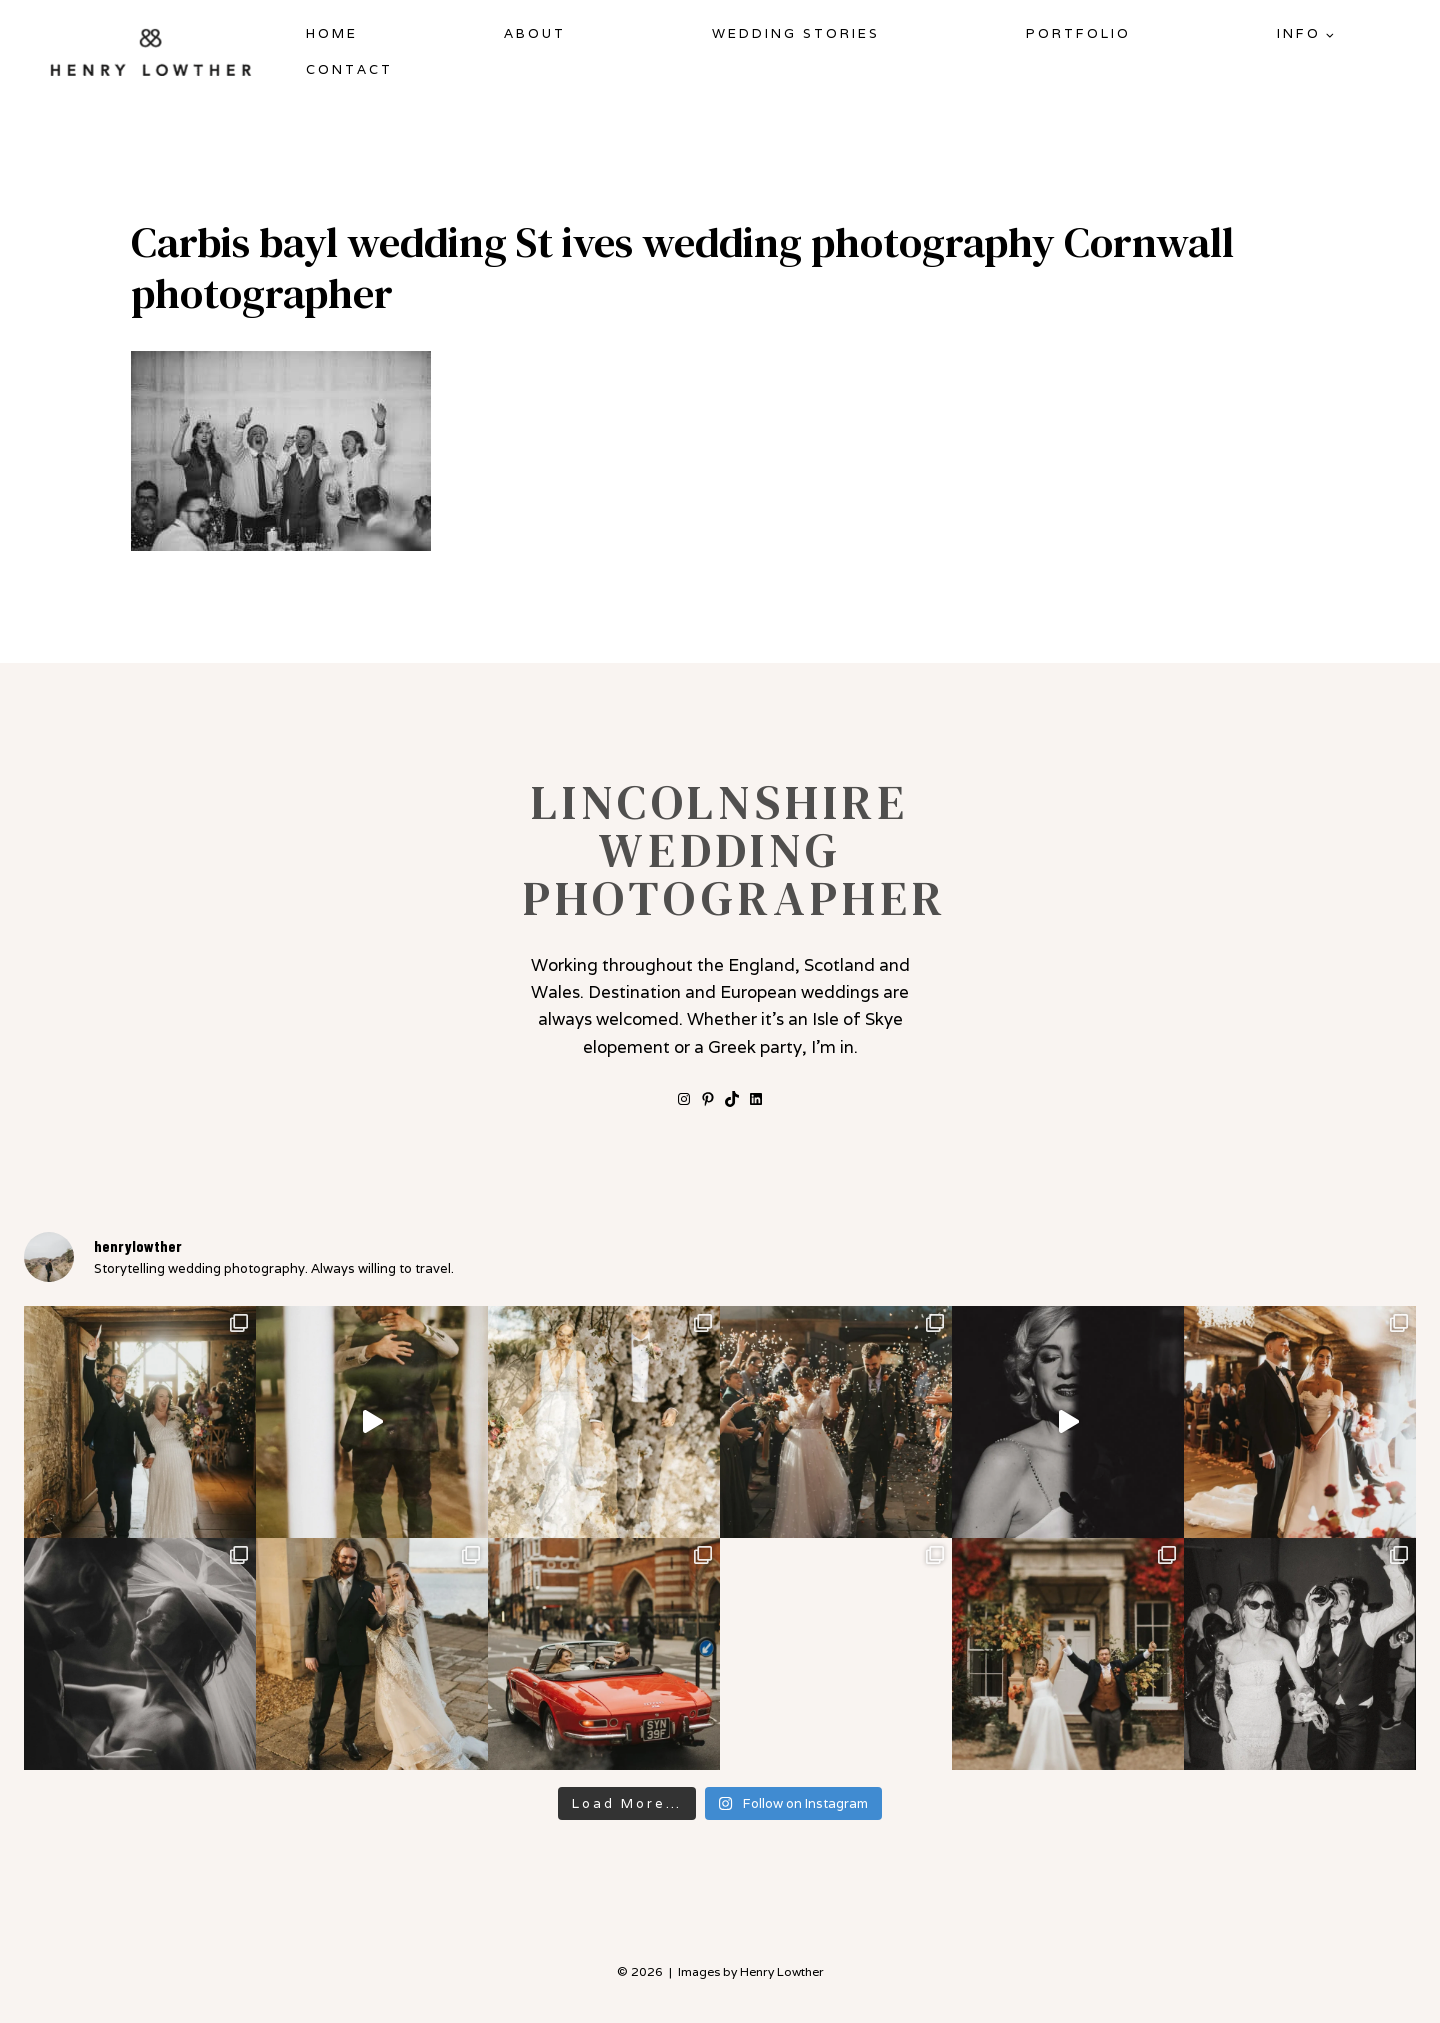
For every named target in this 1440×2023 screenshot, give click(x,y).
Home (332, 33)
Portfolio (1078, 33)
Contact (349, 69)
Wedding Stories (796, 33)
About (535, 33)
